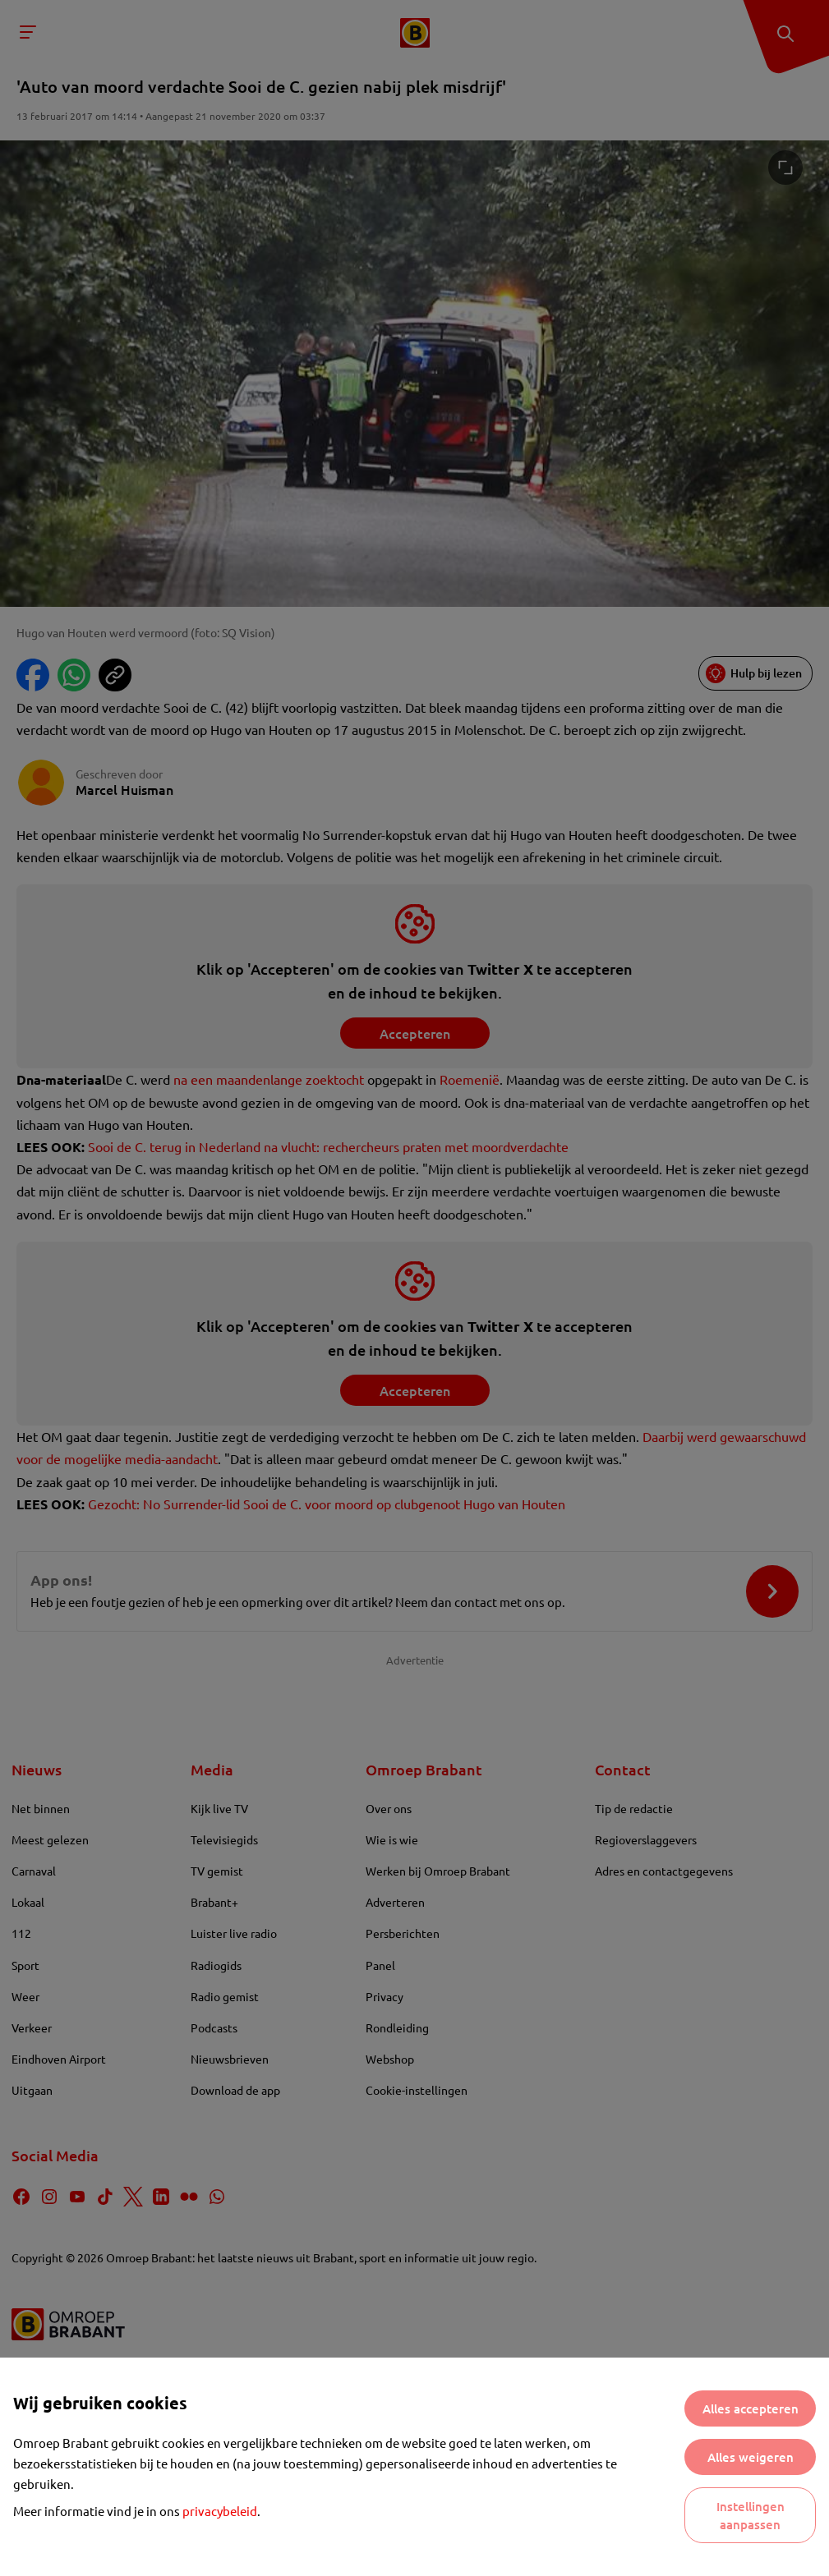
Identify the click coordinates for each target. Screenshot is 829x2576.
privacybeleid (219, 2511)
